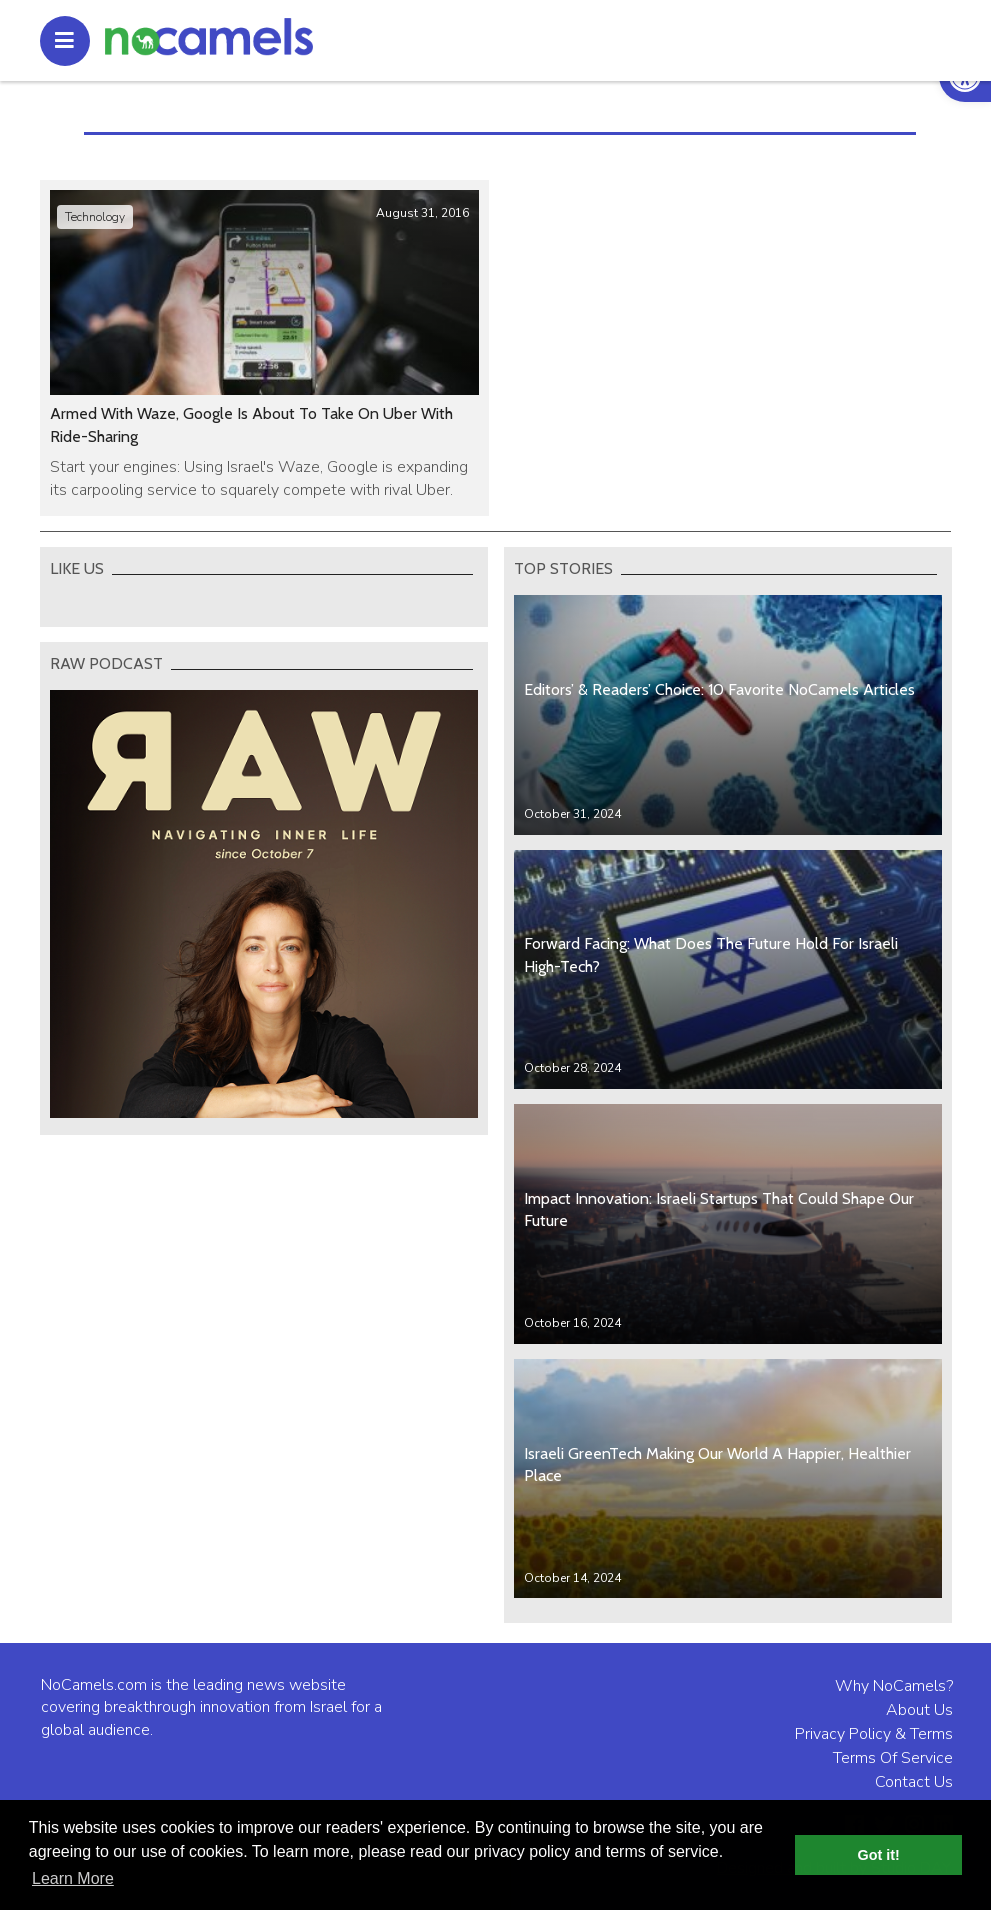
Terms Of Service (893, 1758)
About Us (919, 1710)
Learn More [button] (73, 1878)
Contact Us (914, 1782)
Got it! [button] (879, 1855)
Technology (95, 217)
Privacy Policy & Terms (874, 1734)
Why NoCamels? (894, 1686)
